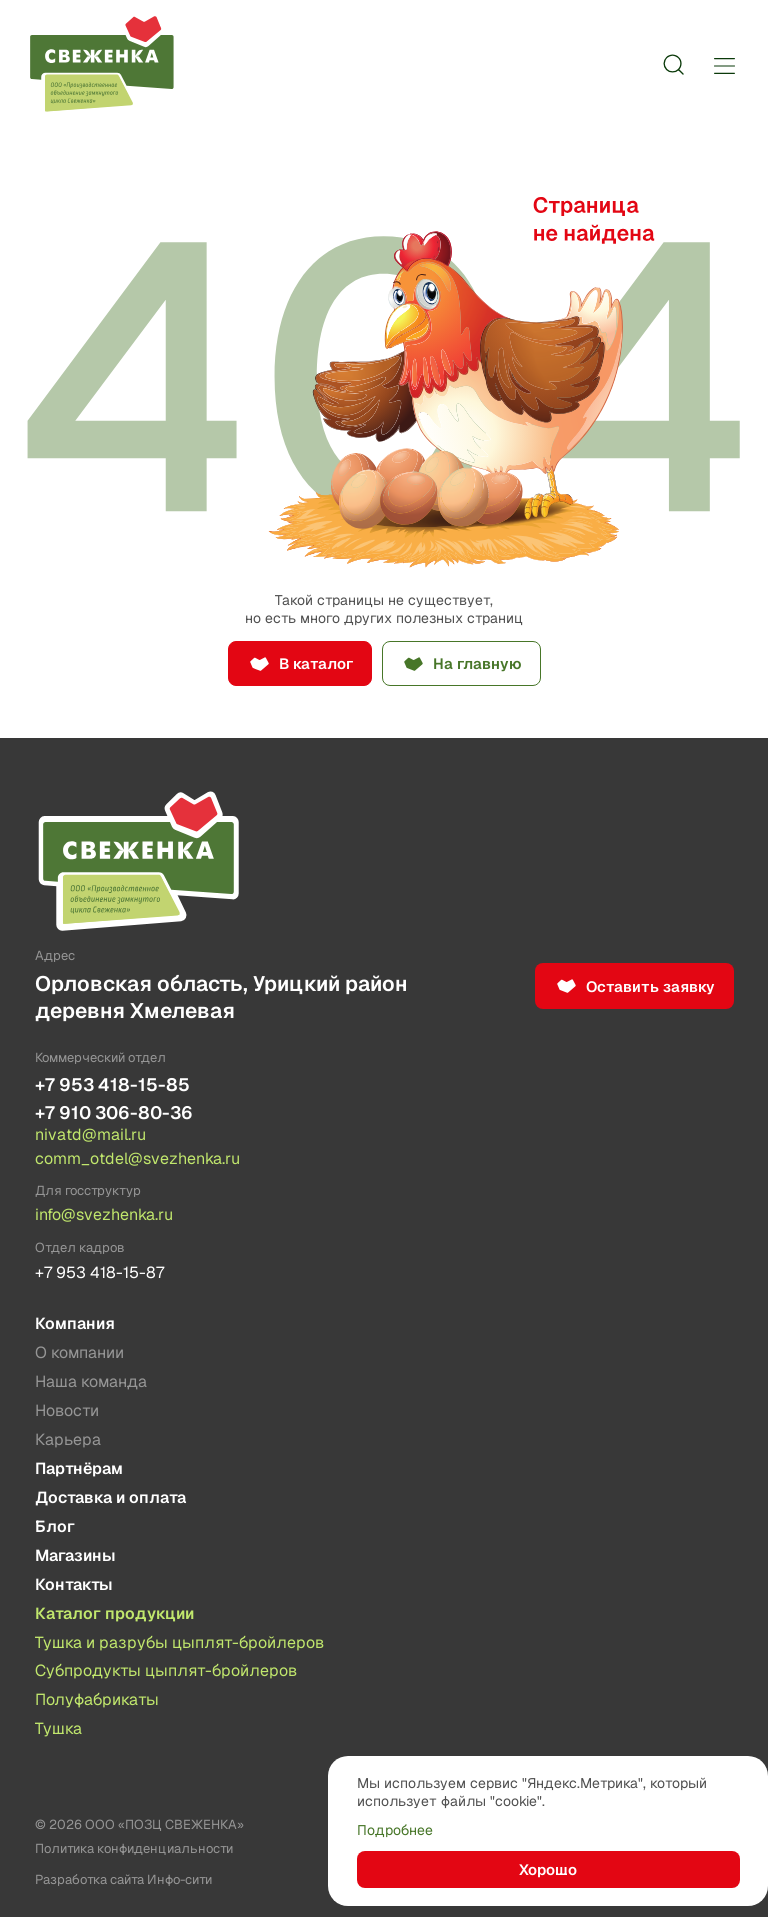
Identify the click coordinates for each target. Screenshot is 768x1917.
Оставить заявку (650, 986)
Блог (55, 1526)
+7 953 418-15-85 (112, 1084)
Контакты (74, 1584)
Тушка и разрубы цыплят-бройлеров (179, 1642)
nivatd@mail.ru (90, 1135)
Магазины (75, 1555)
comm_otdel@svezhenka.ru (137, 1159)
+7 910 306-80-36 (114, 1112)
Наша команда (91, 1381)
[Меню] (724, 65)
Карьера (68, 1439)
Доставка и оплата (110, 1497)
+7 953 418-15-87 (99, 1272)
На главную (477, 663)
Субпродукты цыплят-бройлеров (166, 1670)
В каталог (316, 663)
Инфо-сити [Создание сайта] (179, 1879)
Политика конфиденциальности (134, 1848)
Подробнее (395, 1830)
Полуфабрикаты (97, 1699)
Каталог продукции (114, 1613)
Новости (67, 1410)
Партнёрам (79, 1468)
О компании (79, 1352)
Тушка (58, 1728)
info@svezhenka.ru (104, 1215)
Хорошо (548, 1869)
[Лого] (101, 65)
